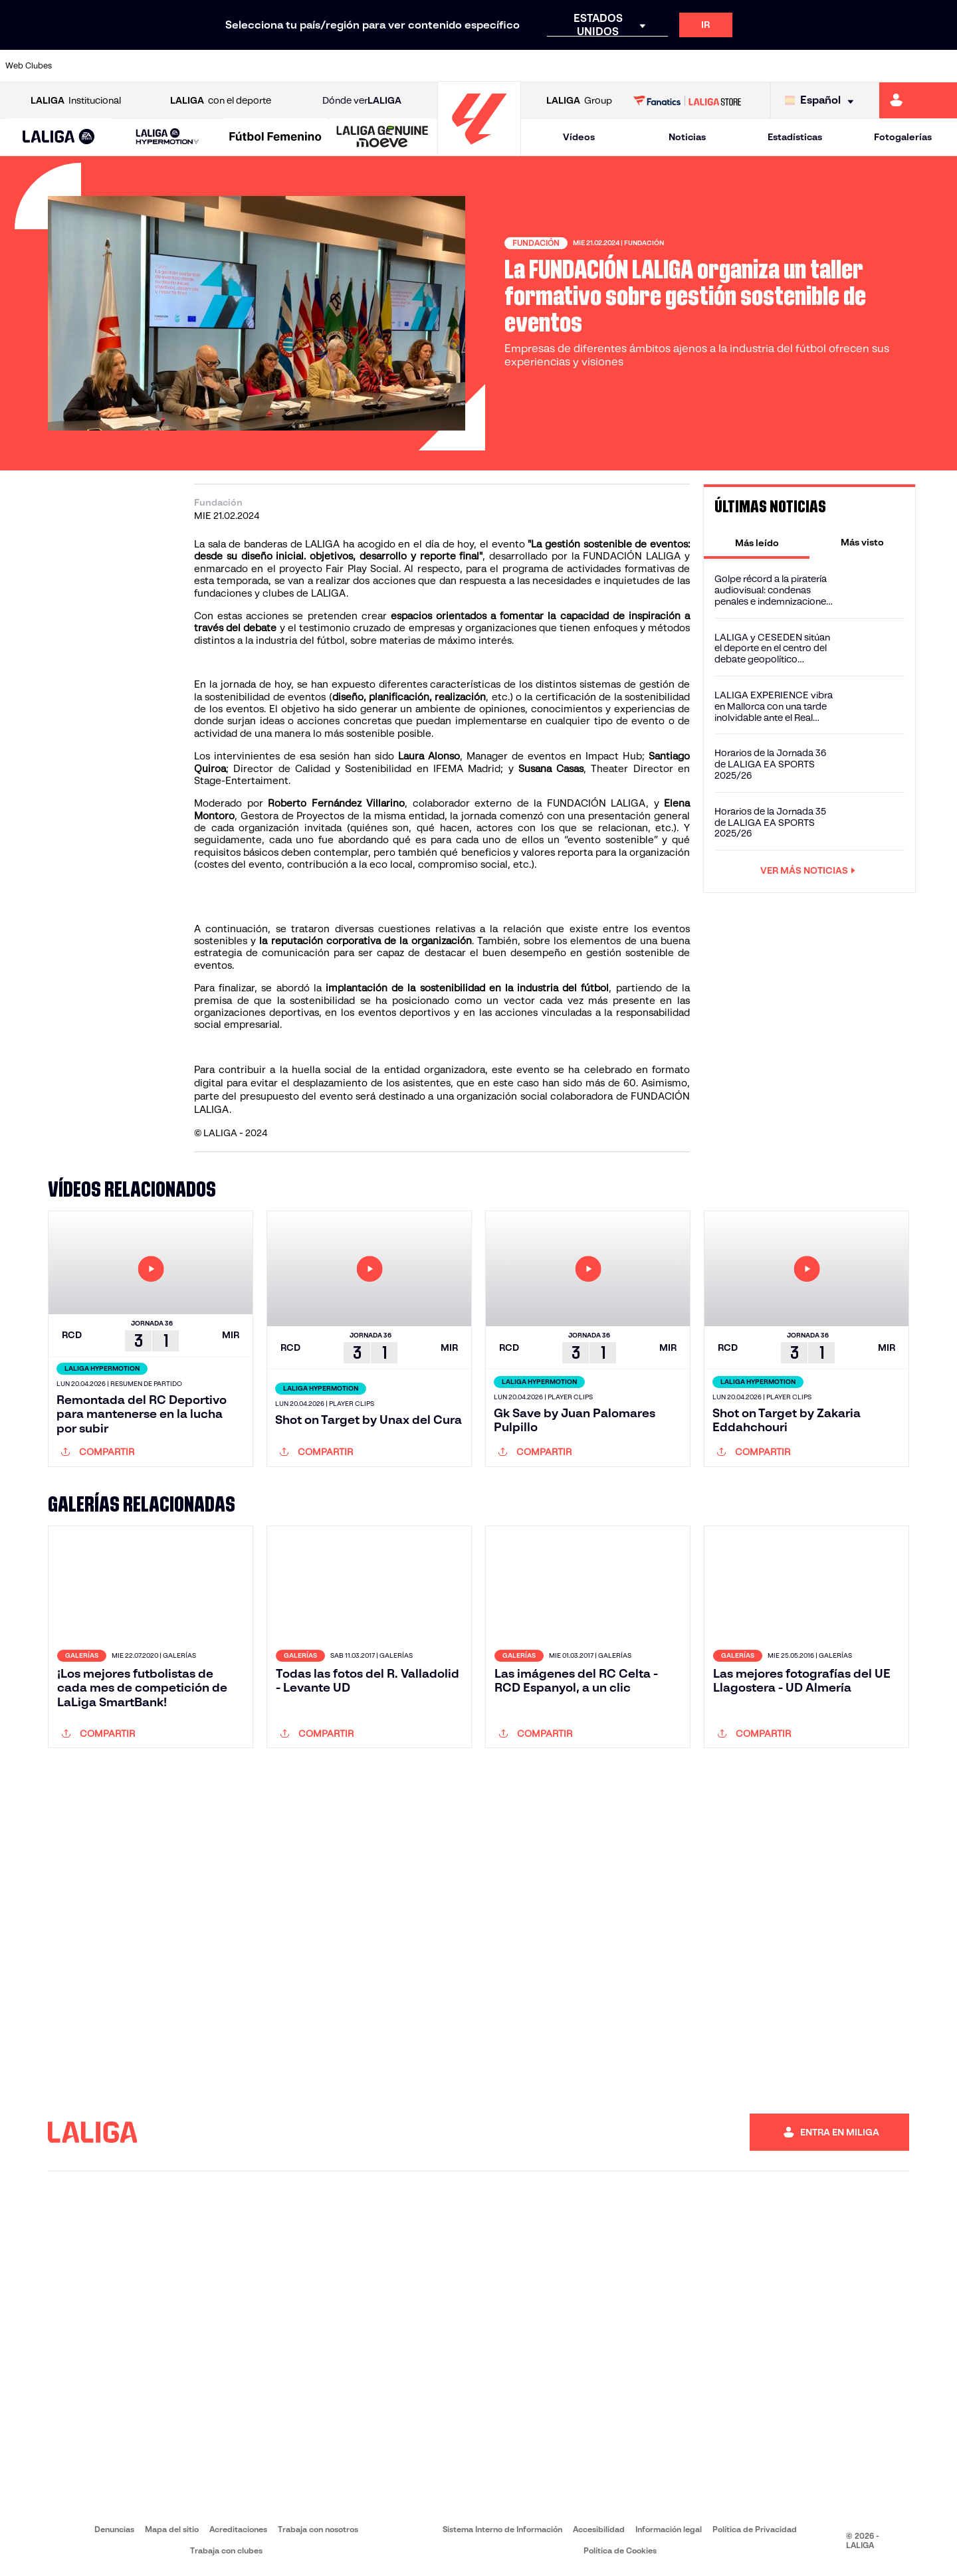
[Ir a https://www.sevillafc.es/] (851, 66)
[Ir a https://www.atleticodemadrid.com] (132, 66)
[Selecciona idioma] (822, 100)
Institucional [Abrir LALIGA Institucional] (76, 100)
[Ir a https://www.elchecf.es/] (266, 66)
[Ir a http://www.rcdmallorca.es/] (627, 66)
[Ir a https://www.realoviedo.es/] (762, 66)
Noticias (687, 137)
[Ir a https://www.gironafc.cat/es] (402, 66)
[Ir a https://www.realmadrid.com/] (716, 66)
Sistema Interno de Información (502, 2529)
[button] (58, 137)
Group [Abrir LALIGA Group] (579, 100)
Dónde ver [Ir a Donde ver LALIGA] (361, 100)
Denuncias (114, 2529)
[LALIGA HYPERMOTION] (167, 137)
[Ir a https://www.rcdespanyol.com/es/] (581, 66)
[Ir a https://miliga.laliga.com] (918, 100)
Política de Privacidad (754, 2529)
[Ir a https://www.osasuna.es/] (177, 66)
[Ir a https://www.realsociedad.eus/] (807, 66)
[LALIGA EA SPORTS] (58, 137)
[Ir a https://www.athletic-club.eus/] (87, 66)
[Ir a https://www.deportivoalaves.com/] (222, 66)
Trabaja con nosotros (318, 2529)
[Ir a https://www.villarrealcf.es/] (942, 66)
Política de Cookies (620, 2550)
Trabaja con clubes (226, 2550)
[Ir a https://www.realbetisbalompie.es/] (672, 66)
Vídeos (579, 137)
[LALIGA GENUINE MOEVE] (382, 137)
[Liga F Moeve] (275, 137)
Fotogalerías (903, 137)
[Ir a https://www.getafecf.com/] (357, 66)
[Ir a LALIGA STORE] (687, 100)
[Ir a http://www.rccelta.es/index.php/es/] (537, 66)
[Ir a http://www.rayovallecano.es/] (492, 66)
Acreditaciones (238, 2529)
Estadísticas (795, 137)
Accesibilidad (599, 2529)
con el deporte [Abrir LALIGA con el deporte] (220, 100)
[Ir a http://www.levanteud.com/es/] (447, 66)
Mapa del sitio (172, 2529)
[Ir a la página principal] (479, 149)
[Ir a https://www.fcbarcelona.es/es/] (312, 66)
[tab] (756, 542)
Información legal (668, 2529)
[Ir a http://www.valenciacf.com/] (896, 66)
